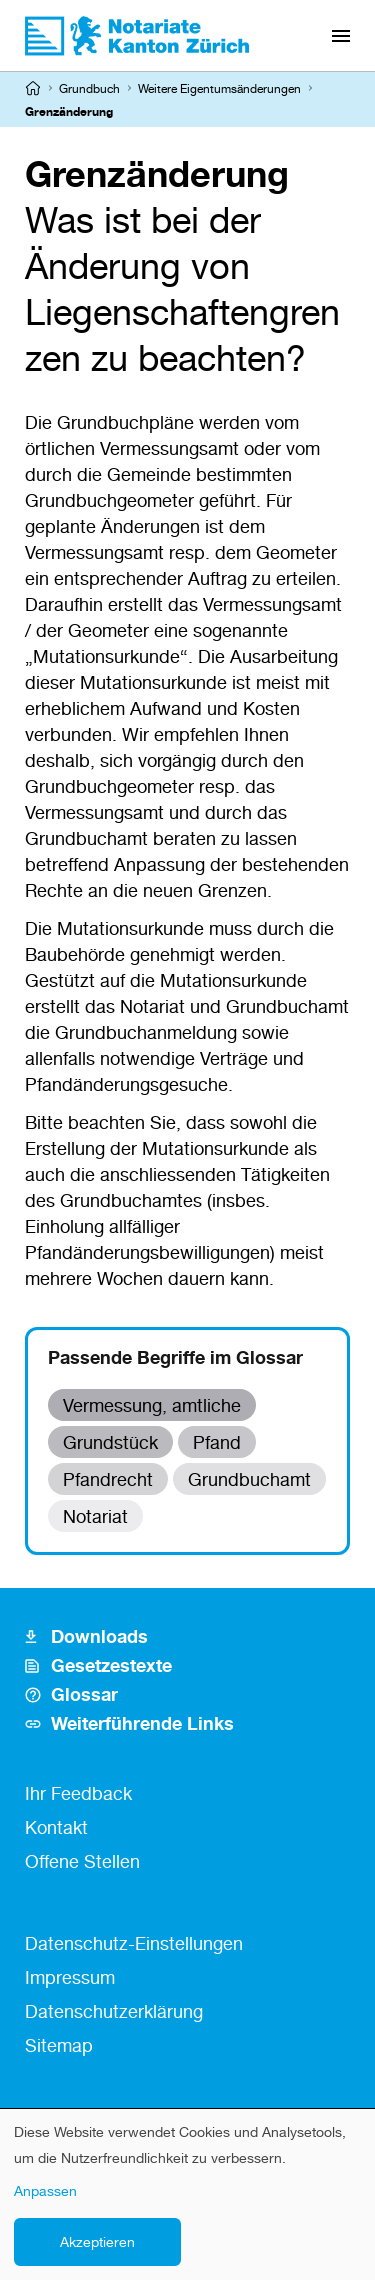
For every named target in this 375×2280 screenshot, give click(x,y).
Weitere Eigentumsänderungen (219, 88)
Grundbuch (89, 88)
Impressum (70, 1977)
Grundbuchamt (249, 1479)
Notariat (95, 1516)
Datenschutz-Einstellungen (134, 1943)
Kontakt (56, 1827)
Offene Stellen (82, 1861)
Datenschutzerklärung (114, 2011)
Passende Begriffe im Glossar (175, 1357)
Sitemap (59, 2045)
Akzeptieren (97, 2241)
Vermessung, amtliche (152, 1405)
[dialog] (187, 2194)
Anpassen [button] (45, 2190)
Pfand (217, 1442)
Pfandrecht (108, 1479)
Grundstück (110, 1442)
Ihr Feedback (78, 1793)
